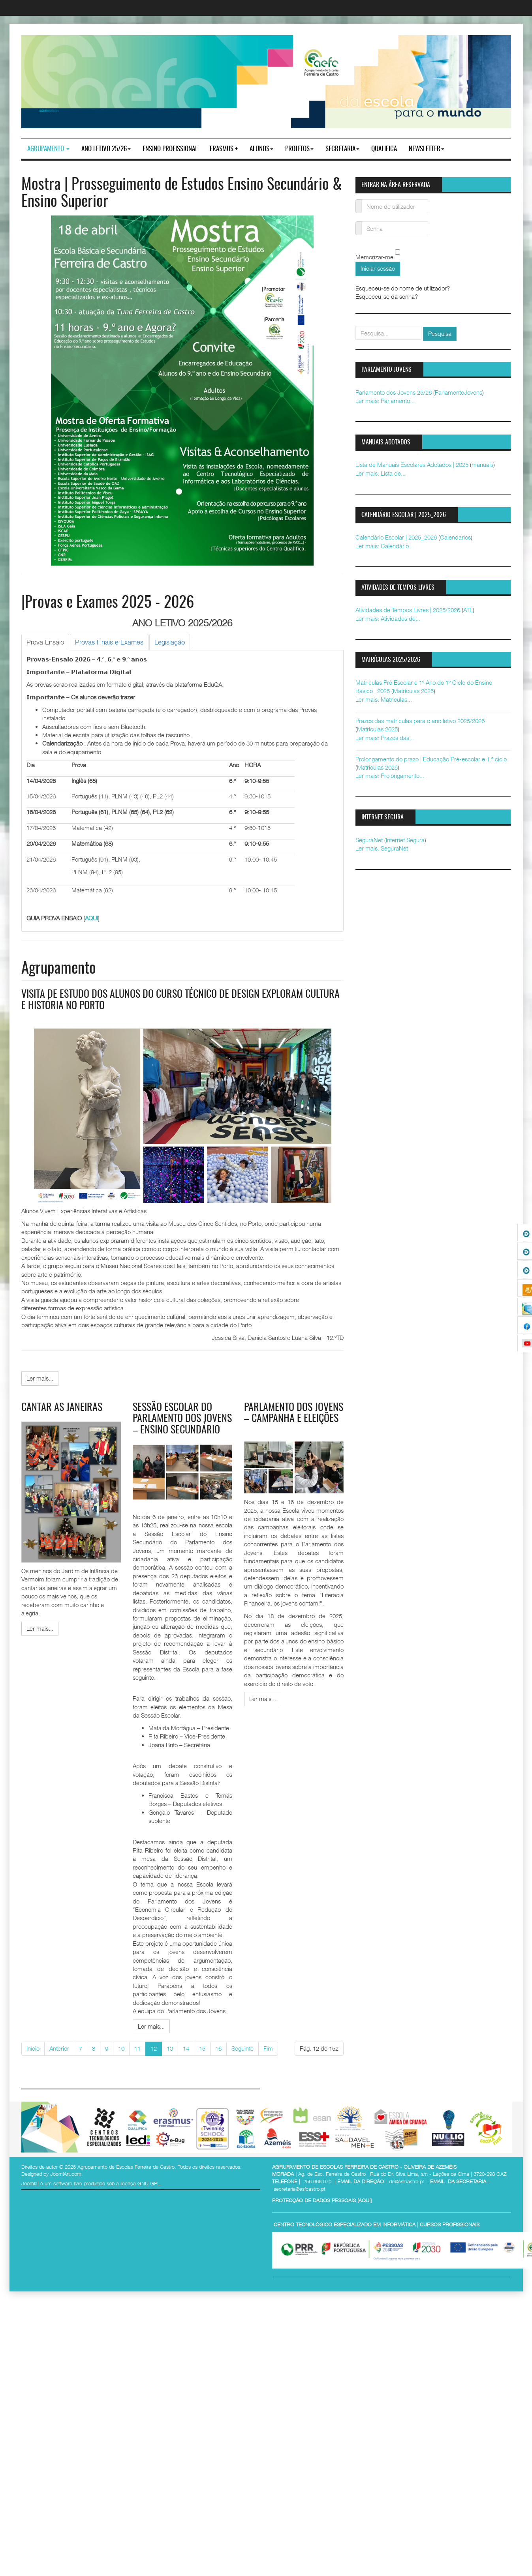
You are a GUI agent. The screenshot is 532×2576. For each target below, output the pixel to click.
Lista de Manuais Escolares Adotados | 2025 (411, 464)
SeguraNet (369, 839)
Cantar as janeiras (61, 1408)
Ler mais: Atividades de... (387, 618)
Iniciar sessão (378, 268)
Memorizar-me (374, 257)
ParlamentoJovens (458, 392)
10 (121, 2048)
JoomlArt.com (65, 2174)
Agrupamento (48, 149)
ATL (468, 609)
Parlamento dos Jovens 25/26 (393, 392)
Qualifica (384, 149)
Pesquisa (439, 333)
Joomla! (30, 2183)
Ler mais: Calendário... (384, 545)
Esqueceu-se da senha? (386, 296)
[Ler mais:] (39, 1378)
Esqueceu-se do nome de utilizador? (402, 288)
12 (153, 2048)
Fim (268, 2048)
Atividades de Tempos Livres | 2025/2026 (407, 609)
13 (170, 2048)
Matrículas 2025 (413, 690)
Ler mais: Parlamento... (385, 400)
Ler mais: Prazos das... (384, 737)
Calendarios (455, 537)
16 (218, 2048)
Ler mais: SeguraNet (381, 848)
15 (202, 2048)
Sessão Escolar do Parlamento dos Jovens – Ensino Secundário (182, 1419)
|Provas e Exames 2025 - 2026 (107, 603)
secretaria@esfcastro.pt (299, 2189)
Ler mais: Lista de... (380, 473)
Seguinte (242, 2048)
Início (32, 2048)
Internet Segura (405, 839)
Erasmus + (224, 149)
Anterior (59, 2048)
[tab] (45, 642)
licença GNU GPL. (141, 2183)
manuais (482, 464)
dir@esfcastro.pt (406, 2181)
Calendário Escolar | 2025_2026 (396, 537)
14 (186, 2048)
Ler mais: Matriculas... (383, 699)
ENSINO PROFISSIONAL (170, 149)
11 (137, 2048)
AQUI (91, 918)
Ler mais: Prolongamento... (389, 775)
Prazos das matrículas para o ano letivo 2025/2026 (420, 720)
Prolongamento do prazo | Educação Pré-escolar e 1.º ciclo (431, 758)
